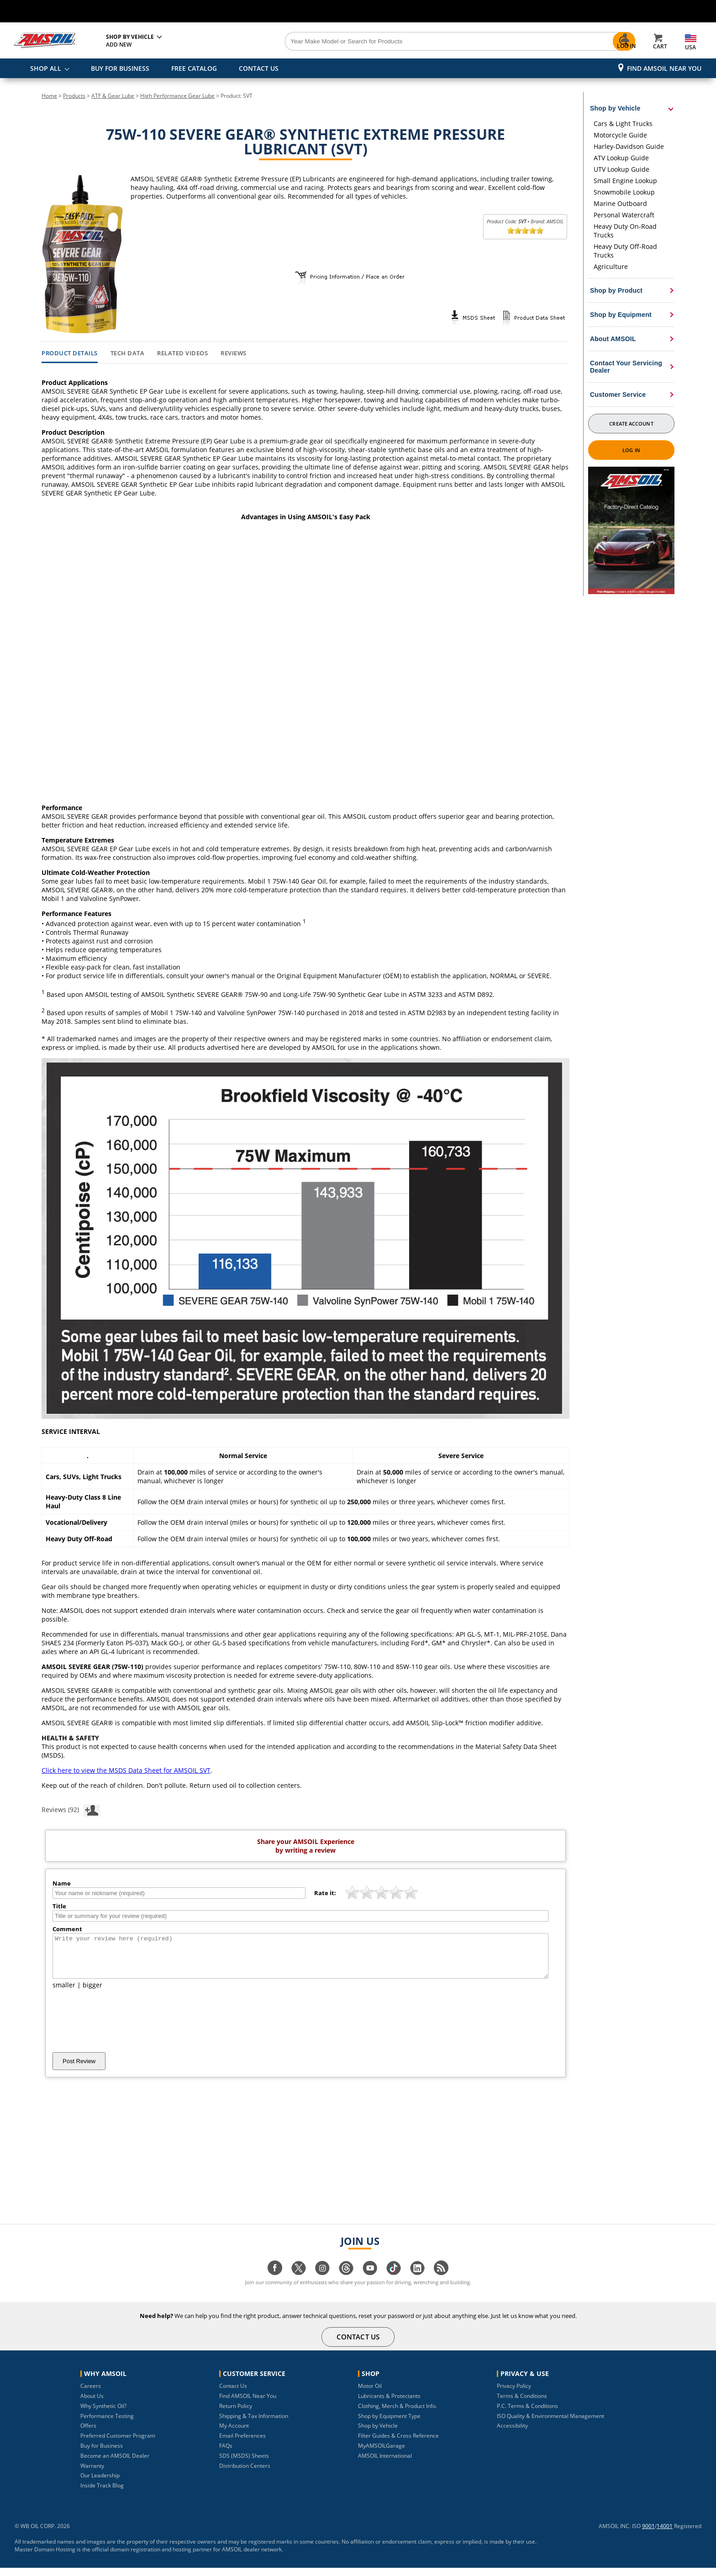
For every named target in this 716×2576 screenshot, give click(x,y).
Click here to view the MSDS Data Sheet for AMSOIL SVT (126, 1770)
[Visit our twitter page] (298, 2280)
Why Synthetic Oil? (103, 2414)
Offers (88, 2434)
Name (62, 1883)
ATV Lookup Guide (621, 157)
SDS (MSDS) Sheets (244, 2464)
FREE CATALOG (194, 68)
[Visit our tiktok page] (393, 2280)
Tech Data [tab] (128, 353)
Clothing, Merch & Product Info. (397, 2414)
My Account (234, 2434)
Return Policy (235, 2414)
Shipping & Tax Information (253, 2424)
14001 (665, 2534)
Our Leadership (100, 2483)
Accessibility (512, 2434)
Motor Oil (370, 2394)
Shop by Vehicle (378, 2434)
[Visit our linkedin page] (417, 2280)
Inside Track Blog (102, 2493)
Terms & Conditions (522, 2404)
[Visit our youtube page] (370, 2280)
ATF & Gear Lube (112, 96)
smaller (64, 1993)
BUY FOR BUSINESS (120, 68)
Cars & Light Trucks (623, 123)
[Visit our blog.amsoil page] (441, 2280)
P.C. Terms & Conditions (527, 2414)
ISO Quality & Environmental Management (550, 2424)
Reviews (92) (71, 1809)
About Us (92, 2404)
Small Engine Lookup (625, 180)
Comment (67, 1929)
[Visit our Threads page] (346, 2280)
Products (74, 96)
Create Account (631, 423)
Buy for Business (101, 2454)
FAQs (225, 2454)
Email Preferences (242, 2444)
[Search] (409, 41)
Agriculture (611, 266)
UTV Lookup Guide (621, 169)
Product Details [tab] (70, 353)
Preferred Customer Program (117, 2444)
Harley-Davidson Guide (629, 146)
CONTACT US (259, 68)
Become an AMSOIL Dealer (114, 2464)
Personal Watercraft (624, 215)
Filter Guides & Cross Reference (398, 2444)
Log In (631, 450)
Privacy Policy (514, 2394)
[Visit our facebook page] (275, 2280)
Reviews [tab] (234, 353)
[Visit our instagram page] (322, 2280)
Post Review (79, 2069)
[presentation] (122, 2029)
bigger (92, 1993)
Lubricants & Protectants (389, 2404)
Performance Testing (107, 2424)
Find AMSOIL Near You (664, 68)
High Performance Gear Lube (177, 96)
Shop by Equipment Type (389, 2424)
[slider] (525, 230)
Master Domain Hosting (45, 2557)
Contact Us (233, 2394)
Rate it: (325, 1893)
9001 (648, 2534)
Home (49, 96)
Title (59, 1906)
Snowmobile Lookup (624, 192)
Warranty (92, 2474)
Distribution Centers (244, 2474)
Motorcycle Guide (620, 135)
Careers (90, 2394)
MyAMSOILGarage (381, 2454)
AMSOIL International (385, 2464)
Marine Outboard (620, 203)
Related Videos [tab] (182, 353)
